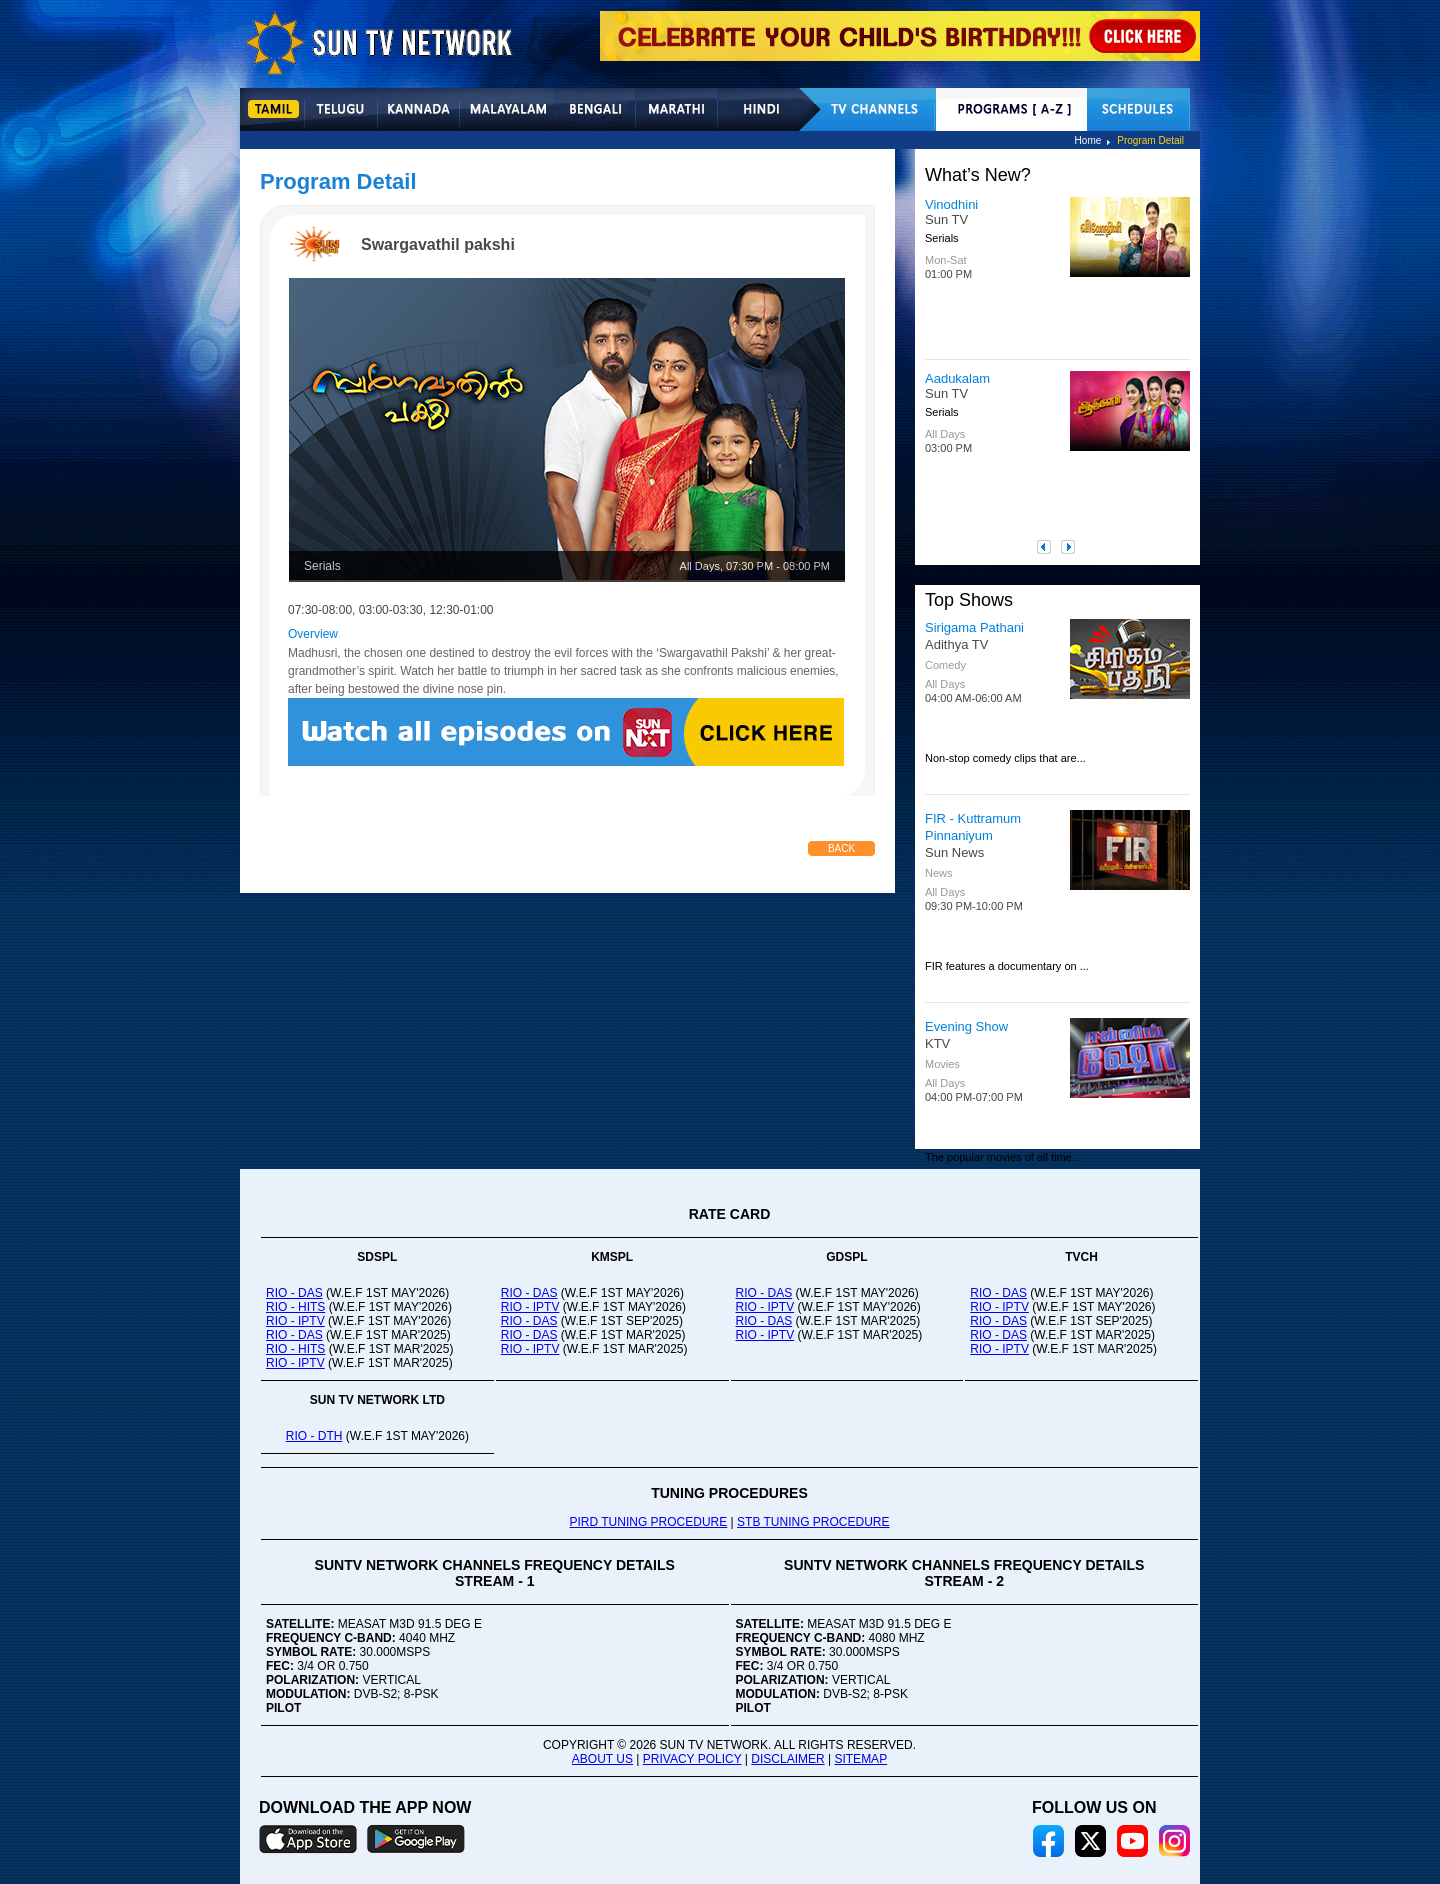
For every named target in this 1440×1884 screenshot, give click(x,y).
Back (841, 848)
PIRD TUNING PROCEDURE (648, 1522)
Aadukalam (957, 378)
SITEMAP (860, 1759)
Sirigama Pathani (974, 627)
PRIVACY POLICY (692, 1759)
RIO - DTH (314, 1436)
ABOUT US (602, 1759)
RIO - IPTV (295, 1321)
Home (1088, 140)
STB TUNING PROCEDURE (813, 1522)
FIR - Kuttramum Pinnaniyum (973, 827)
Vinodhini (951, 204)
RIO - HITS (295, 1307)
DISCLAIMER (787, 1759)
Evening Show (966, 1026)
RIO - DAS (294, 1293)
